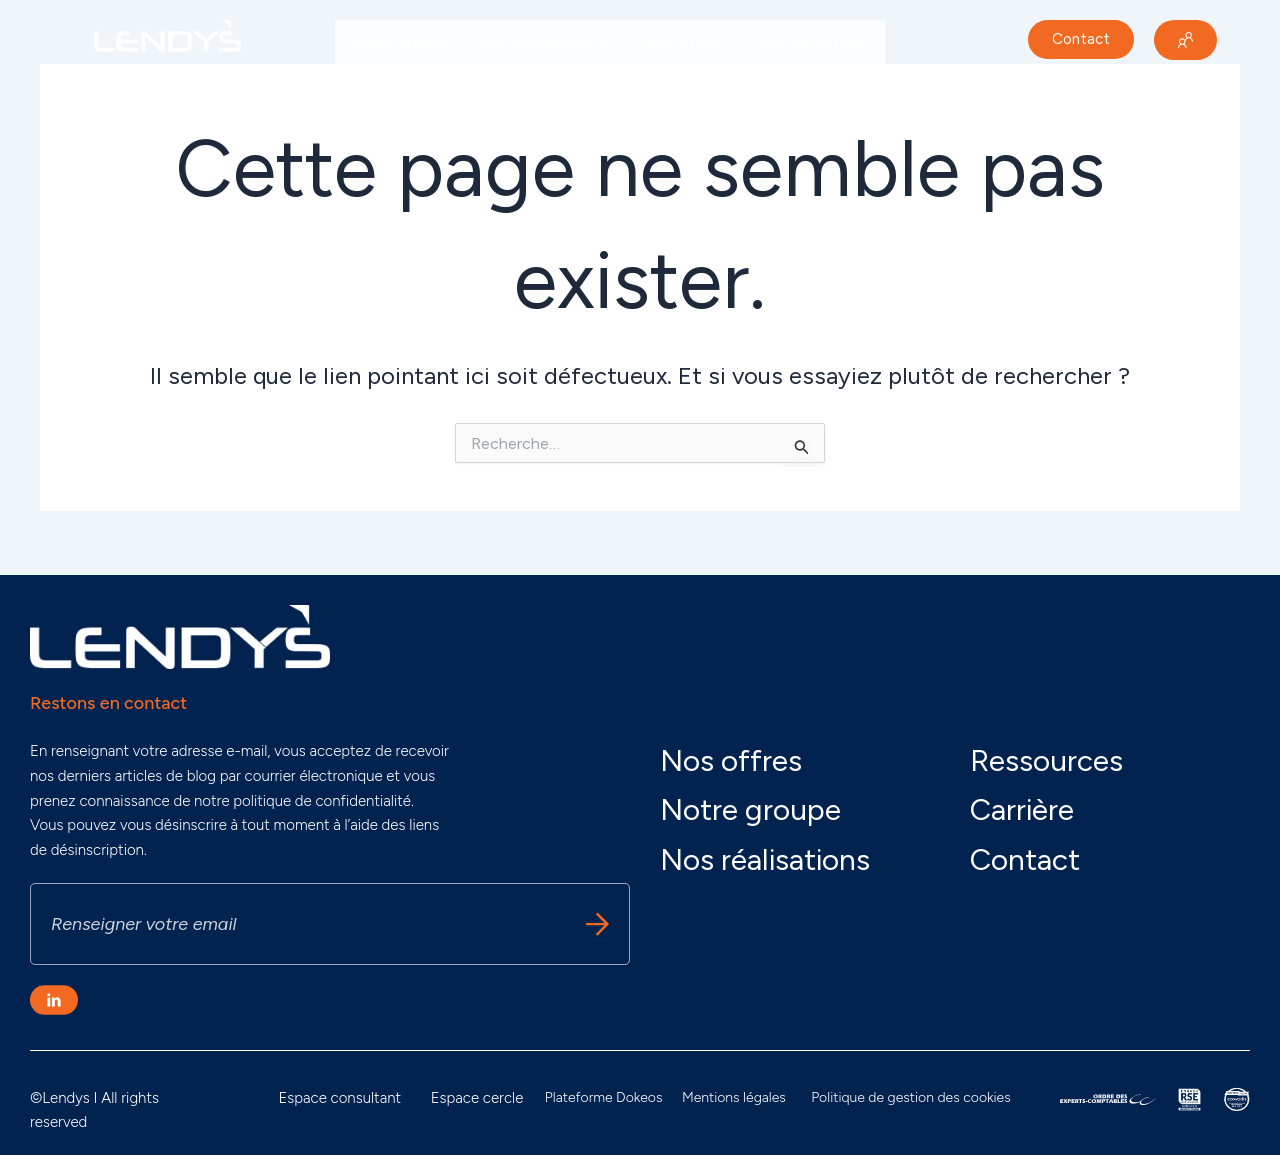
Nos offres (683, 42)
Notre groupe (399, 42)
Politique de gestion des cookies (910, 1097)
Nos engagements (546, 42)
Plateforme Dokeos (604, 1097)
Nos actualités (403, 88)
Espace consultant (339, 1098)
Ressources (1046, 760)
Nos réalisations (812, 42)
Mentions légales (734, 1097)
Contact (1025, 859)
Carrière (514, 88)
